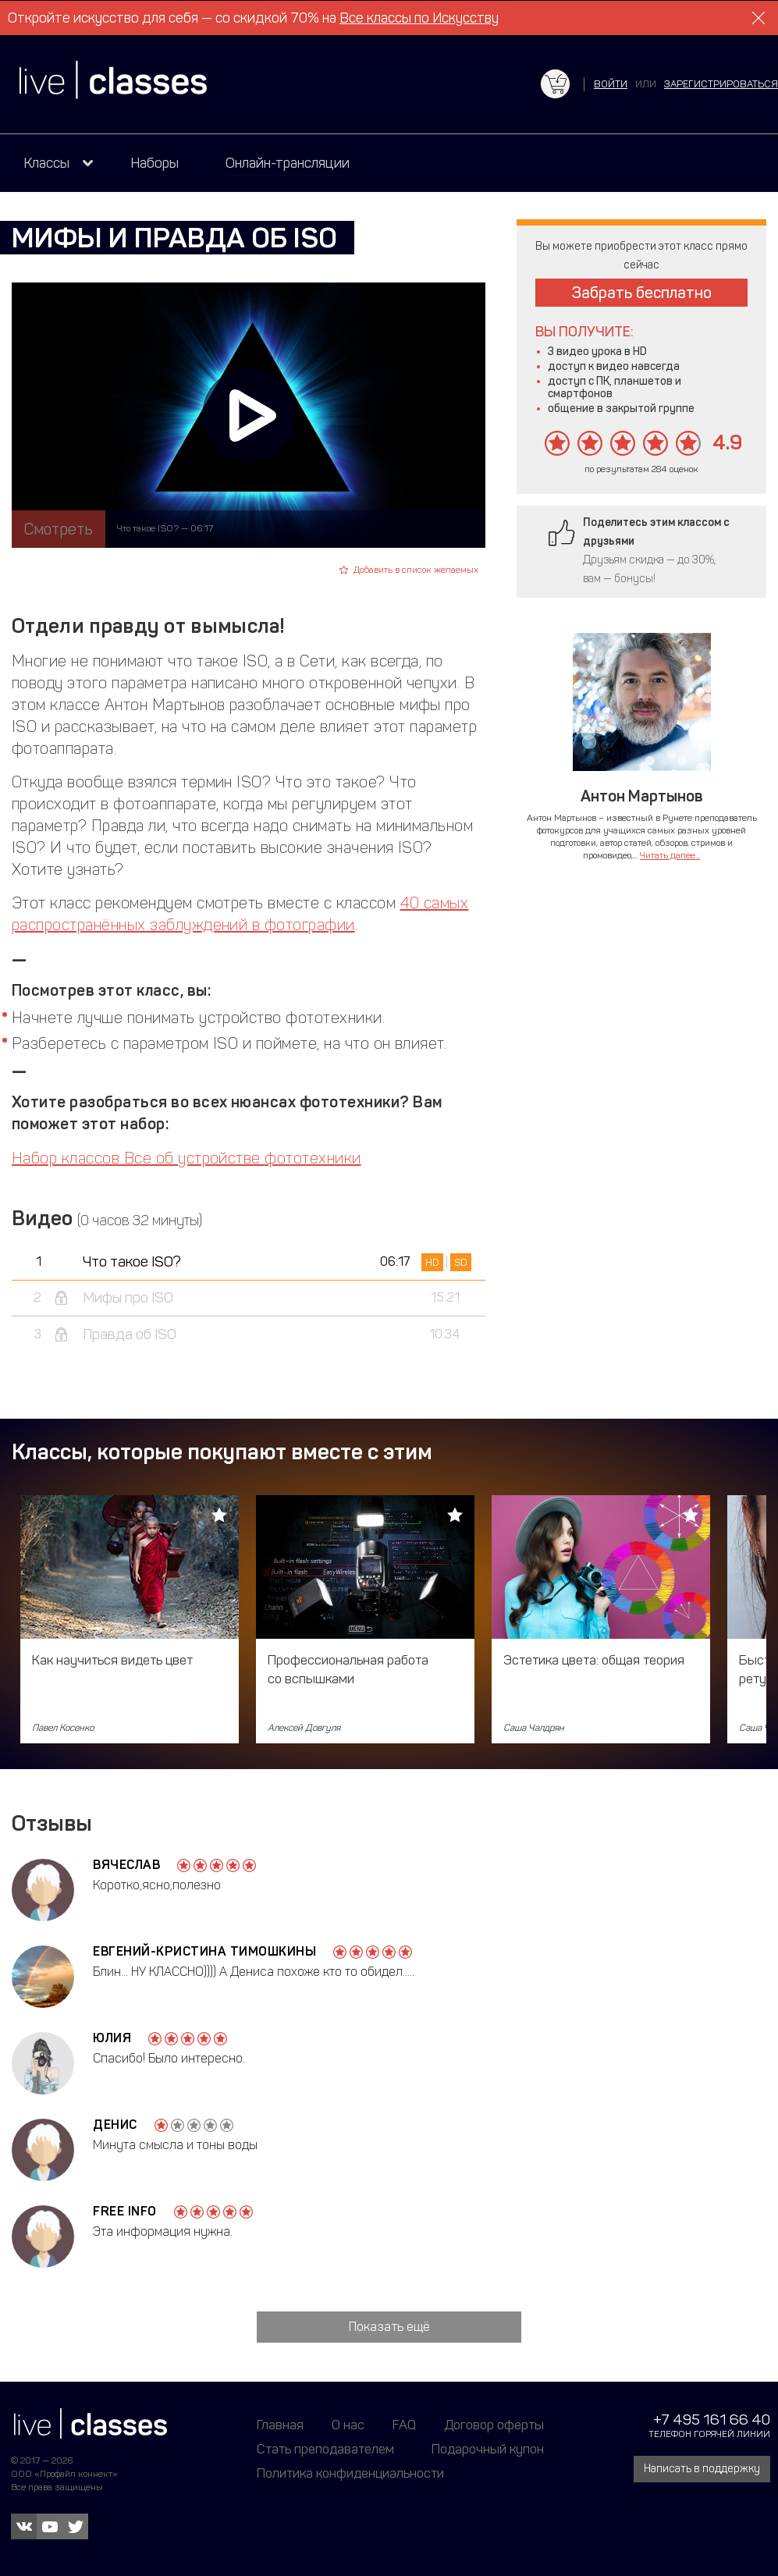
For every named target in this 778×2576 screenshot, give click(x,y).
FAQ (404, 2424)
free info (125, 2211)
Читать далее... (670, 855)
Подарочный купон (488, 2449)
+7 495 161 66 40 (711, 2420)
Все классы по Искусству (419, 18)
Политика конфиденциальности (350, 2473)
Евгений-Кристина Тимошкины (204, 1951)
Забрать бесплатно (642, 292)
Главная (280, 2424)
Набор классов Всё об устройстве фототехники (186, 1158)
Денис (115, 2124)
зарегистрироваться (721, 84)
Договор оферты (494, 2424)
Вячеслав (126, 1864)
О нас (348, 2424)
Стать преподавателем (325, 2449)
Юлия (112, 2038)
